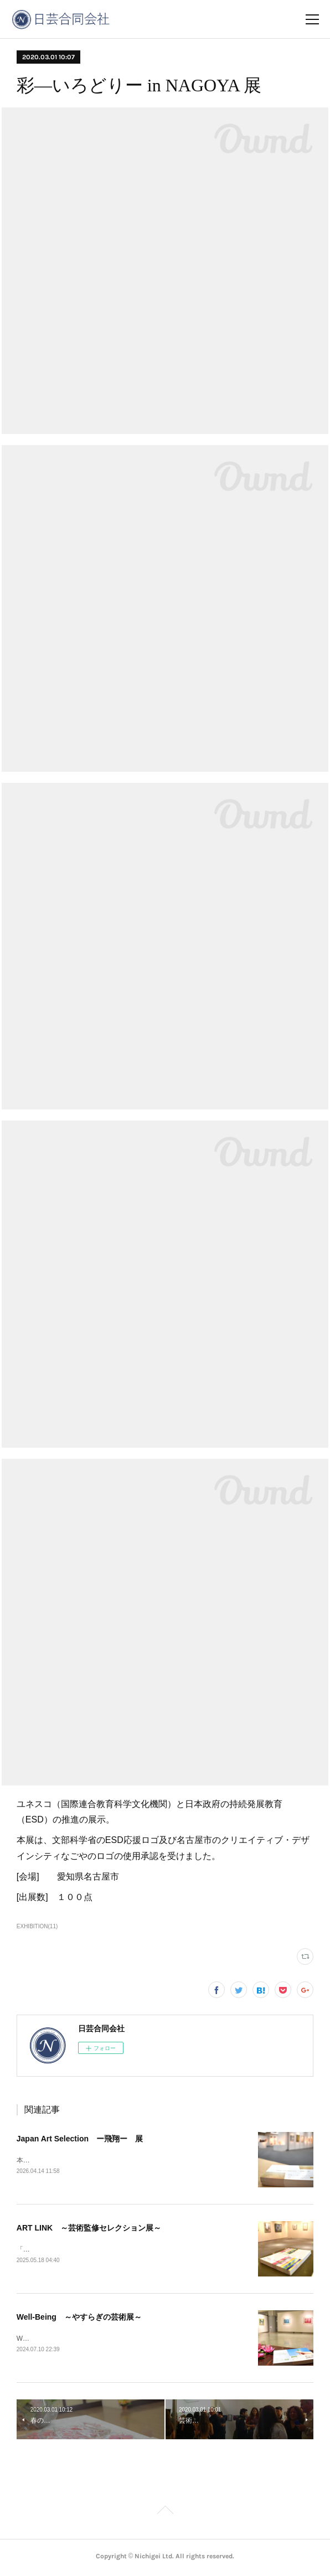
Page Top (165, 2514)
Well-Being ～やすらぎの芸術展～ (79, 2318)
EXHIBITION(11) (37, 1926)
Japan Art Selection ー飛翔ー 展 (80, 2138)
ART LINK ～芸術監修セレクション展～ (89, 2228)
